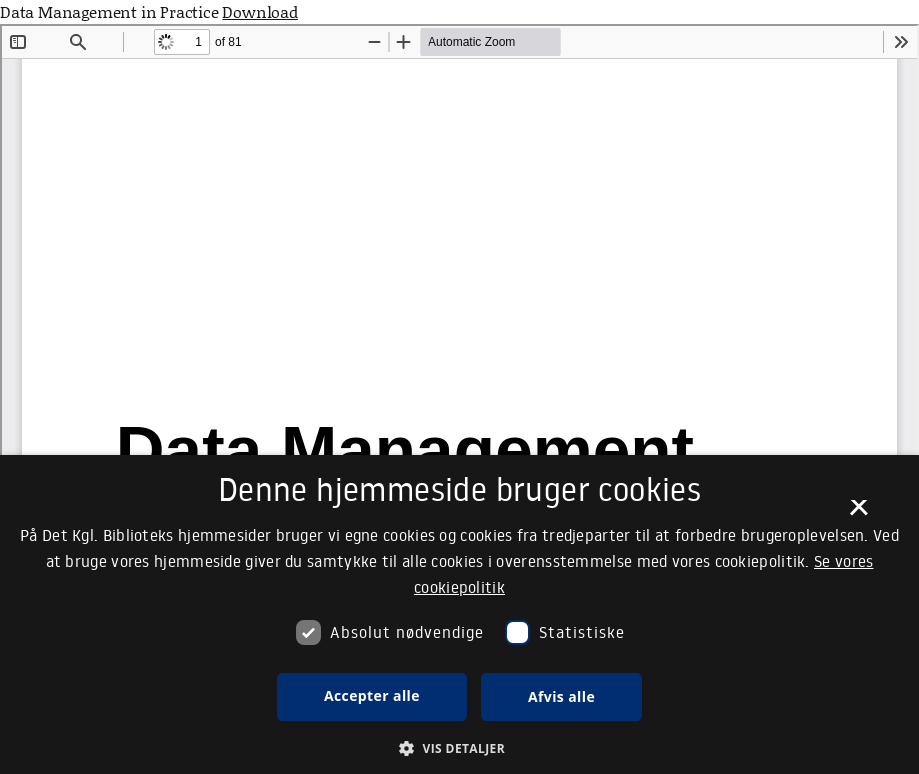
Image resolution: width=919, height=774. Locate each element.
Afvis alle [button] (561, 696)
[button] (459, 748)
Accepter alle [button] (372, 695)
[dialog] (459, 614)
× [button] (858, 514)
